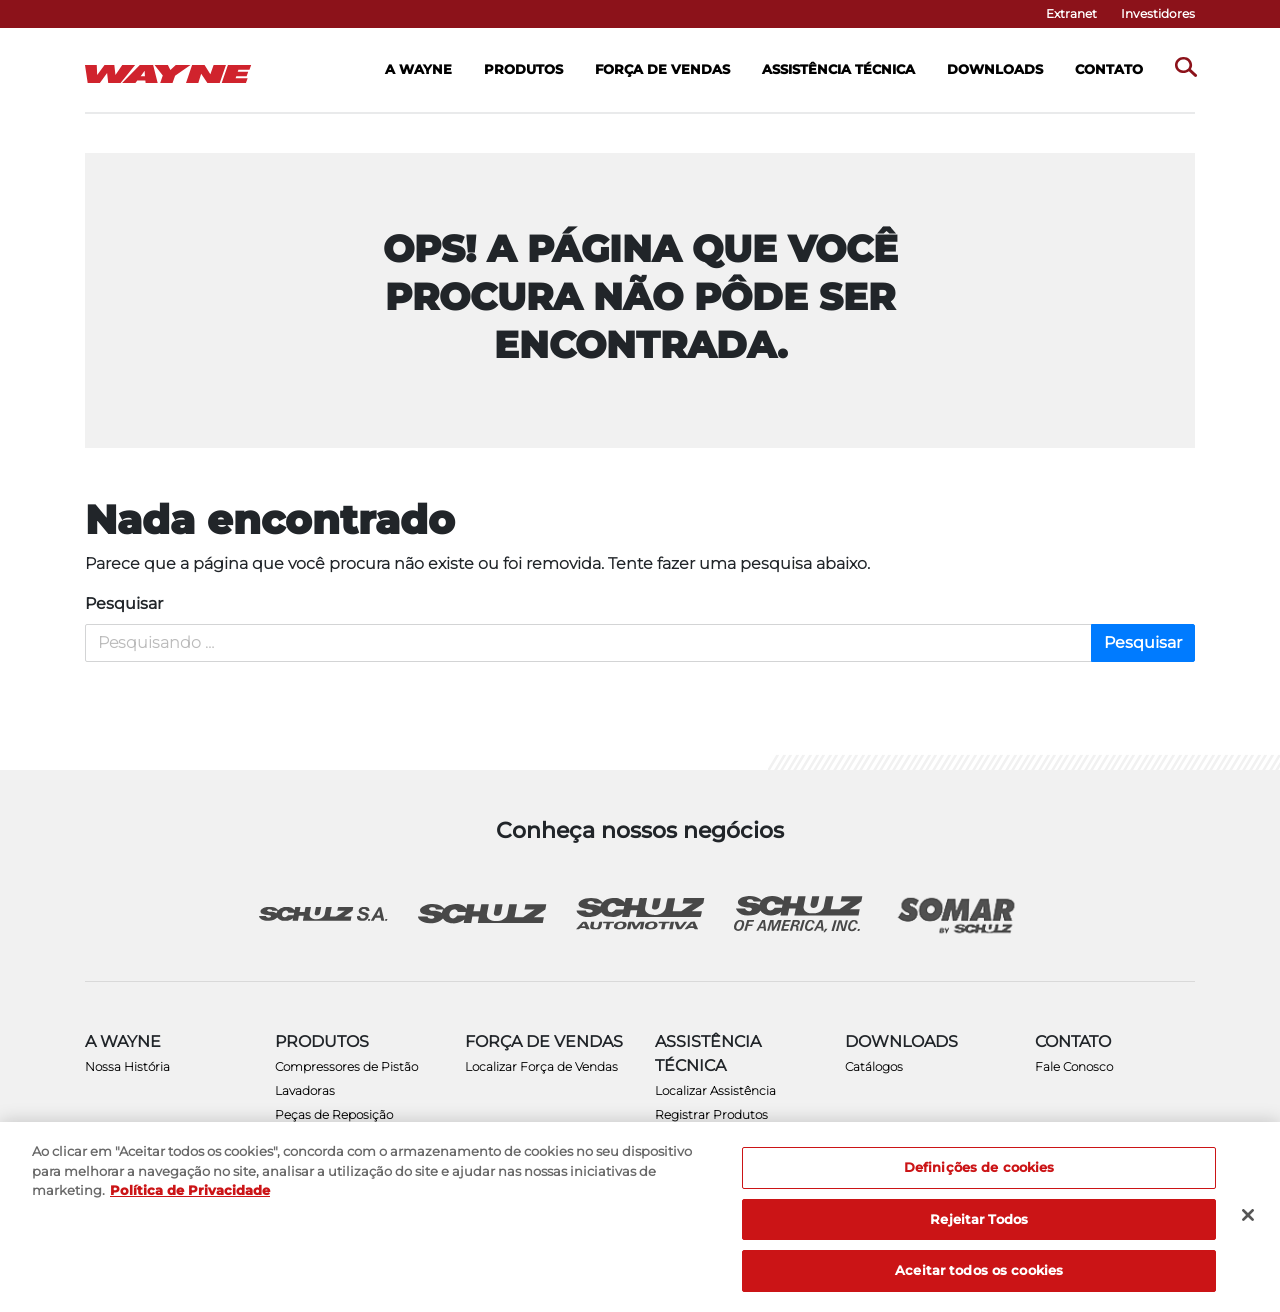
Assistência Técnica (838, 69)
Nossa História (127, 1066)
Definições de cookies (979, 1167)
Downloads (995, 69)
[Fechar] (1248, 1215)
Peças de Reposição (334, 1114)
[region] (640, 1217)
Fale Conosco (1074, 1066)
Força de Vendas (662, 69)
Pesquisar (124, 603)
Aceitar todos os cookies (979, 1270)
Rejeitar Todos (979, 1219)
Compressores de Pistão (346, 1066)
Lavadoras (305, 1090)
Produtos (523, 69)
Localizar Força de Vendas (541, 1066)
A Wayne (418, 69)
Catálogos (874, 1066)
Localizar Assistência (715, 1090)
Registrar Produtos (711, 1114)
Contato (1109, 69)
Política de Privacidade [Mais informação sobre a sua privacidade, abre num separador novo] (190, 1190)
